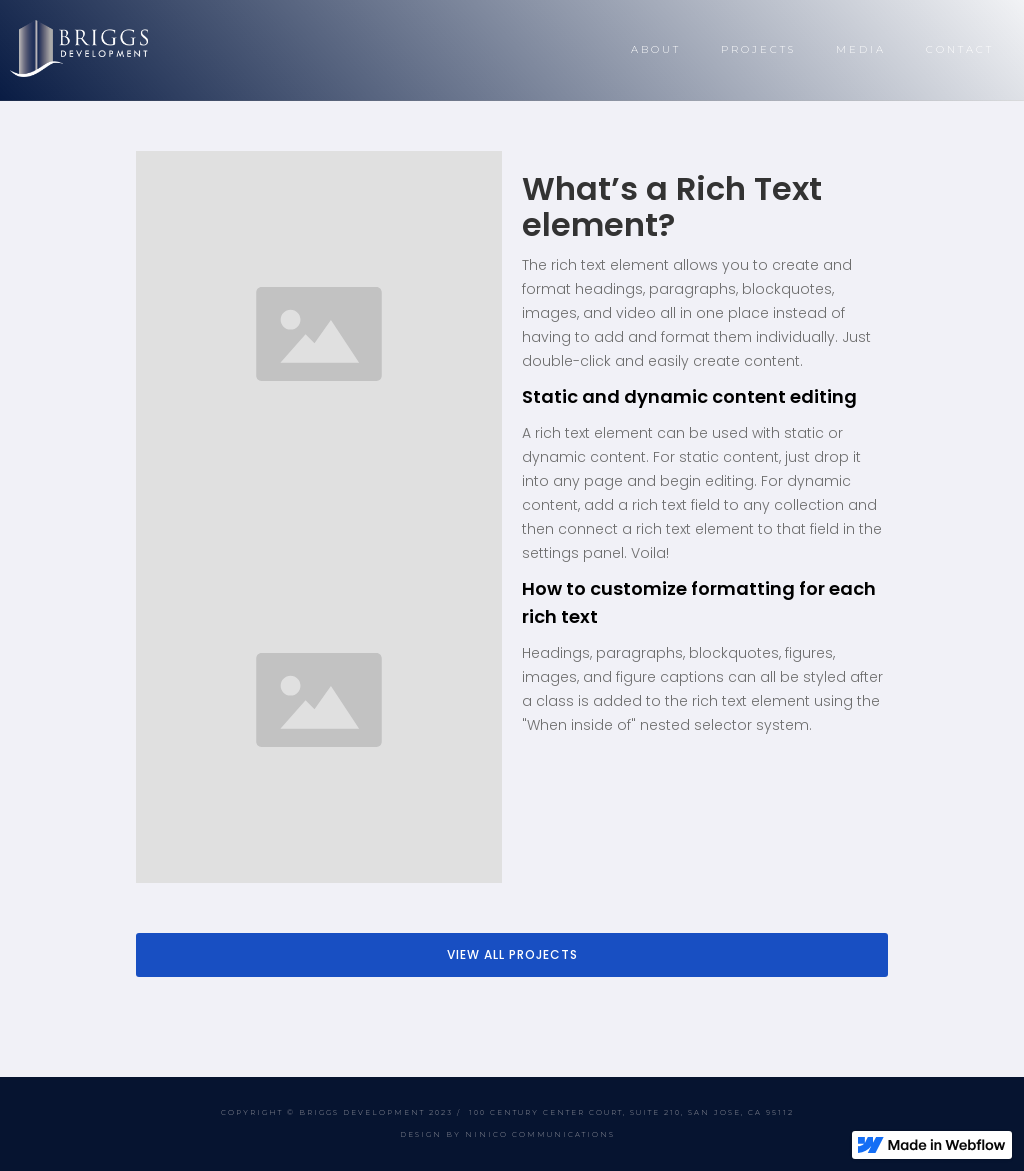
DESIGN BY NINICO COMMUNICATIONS (507, 1134)
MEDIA (861, 49)
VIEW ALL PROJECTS (512, 954)
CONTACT (960, 49)
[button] (656, 50)
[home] (79, 48)
